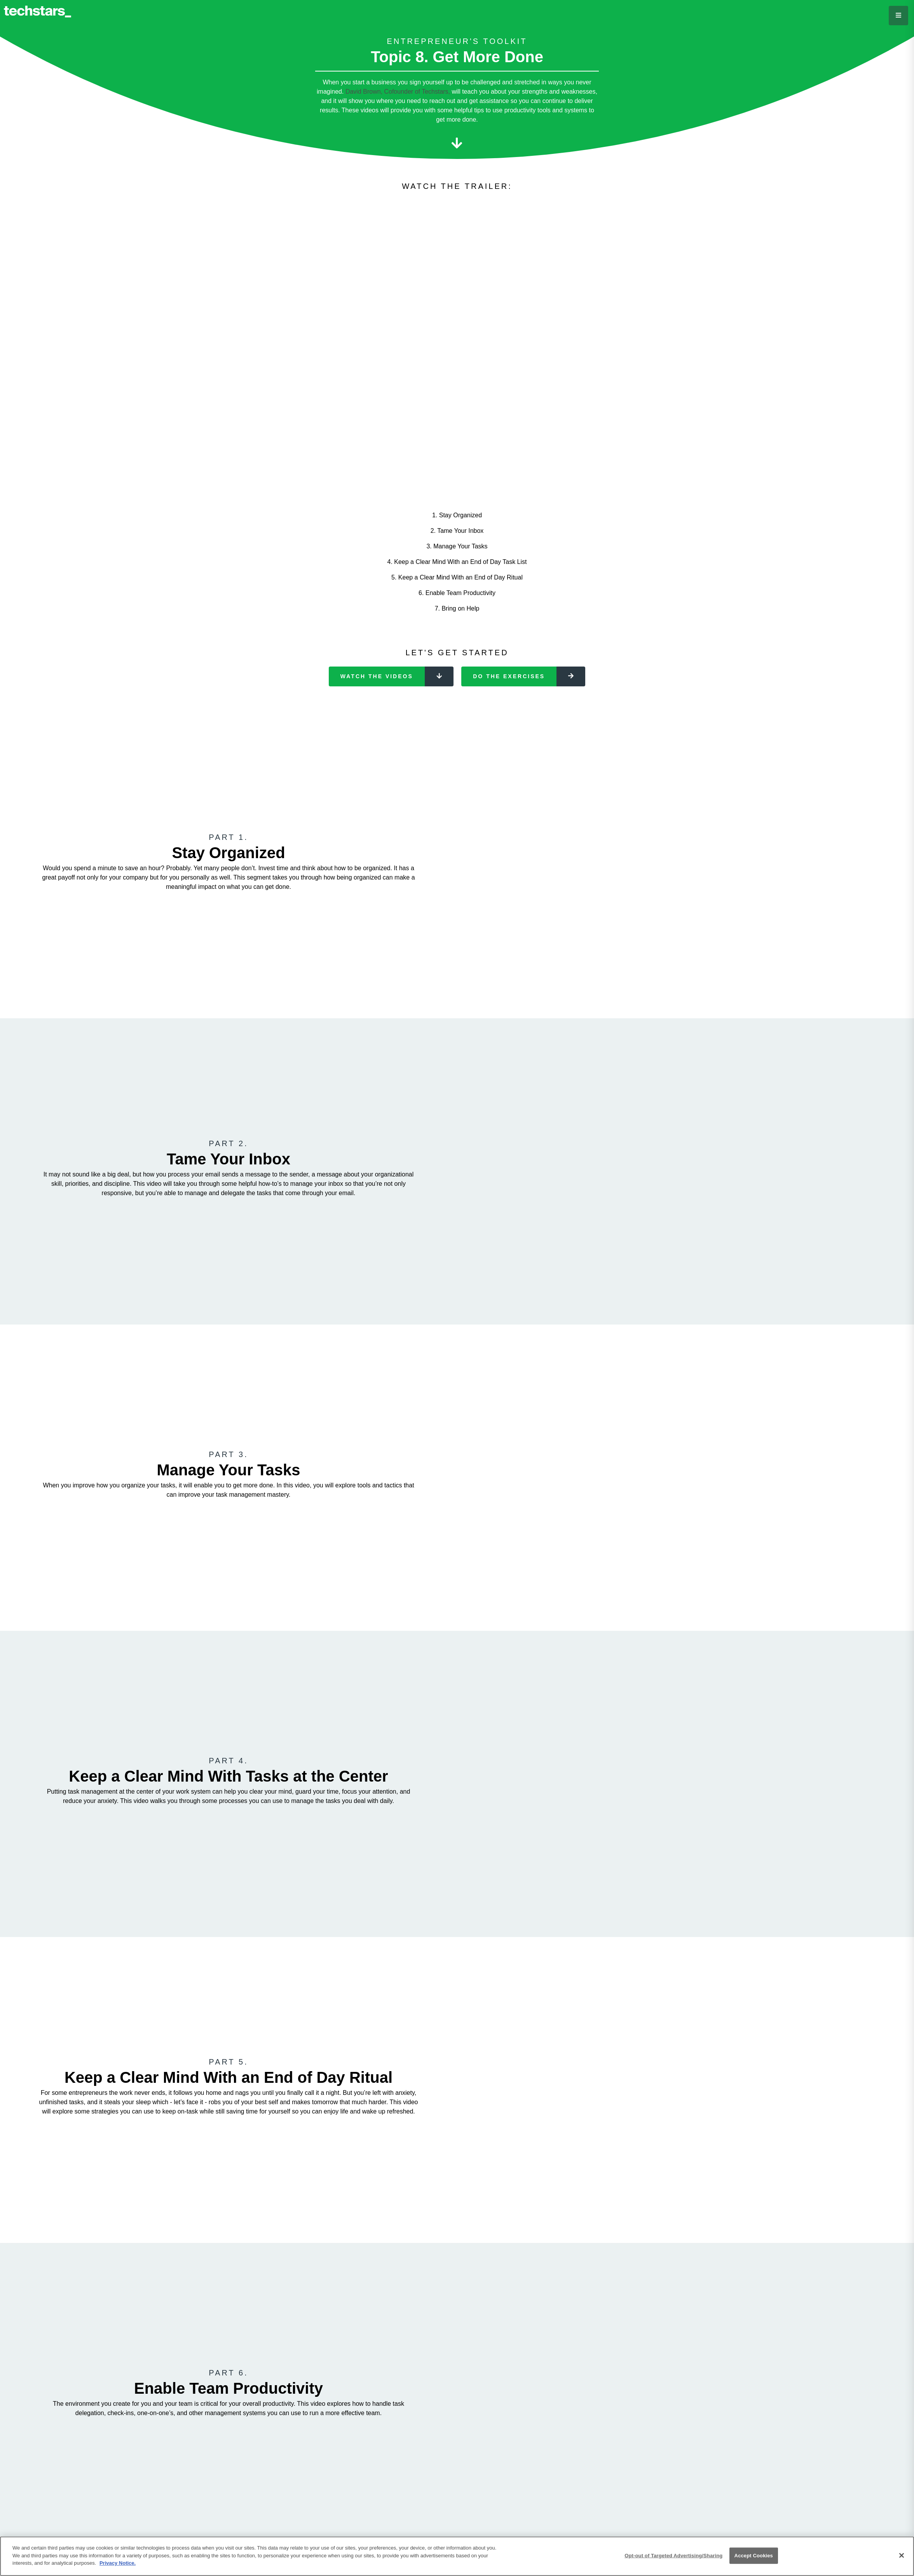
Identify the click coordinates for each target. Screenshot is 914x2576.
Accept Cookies (753, 2556)
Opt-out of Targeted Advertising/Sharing (673, 2556)
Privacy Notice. (117, 2563)
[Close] (901, 2555)
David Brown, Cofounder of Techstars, (397, 91)
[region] (457, 2556)
